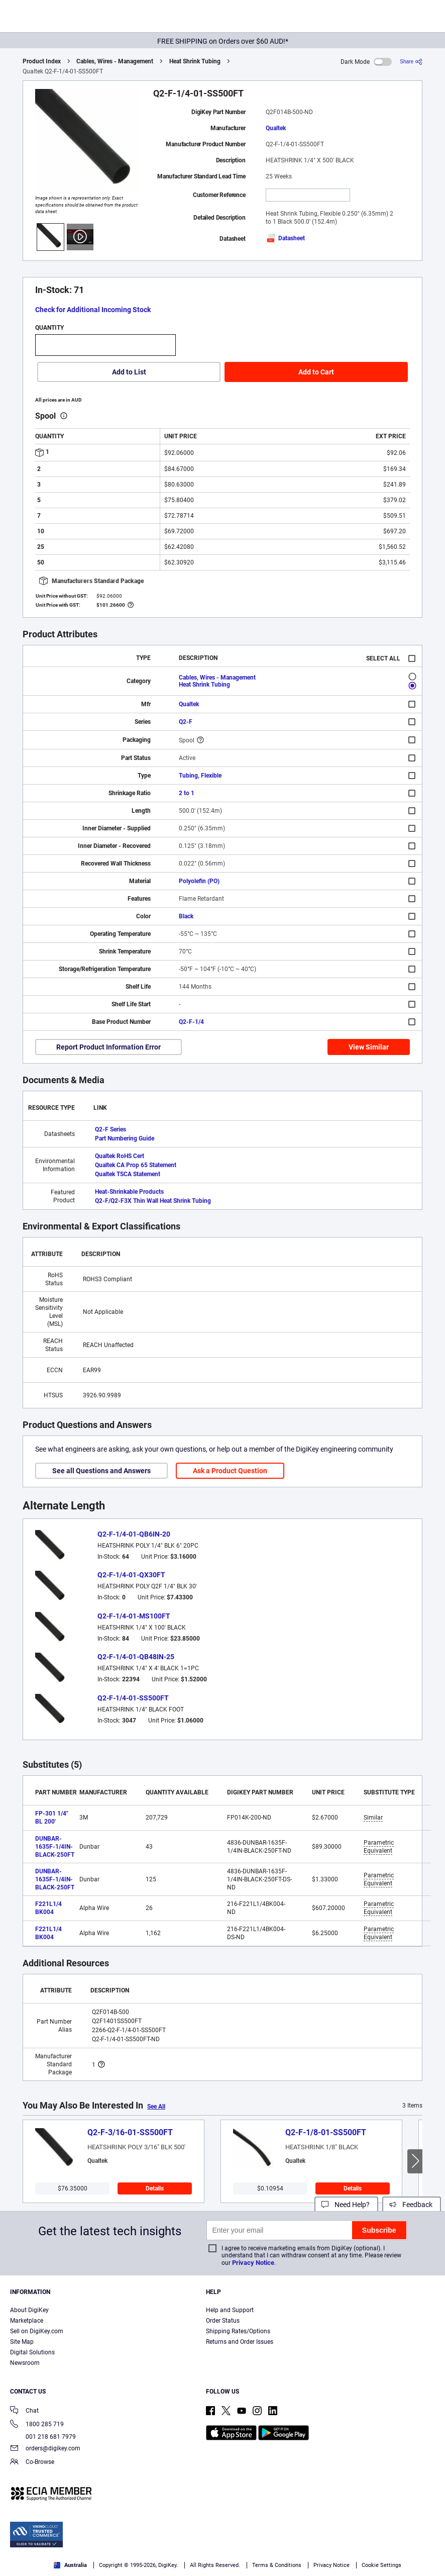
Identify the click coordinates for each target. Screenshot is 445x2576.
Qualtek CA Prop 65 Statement (135, 1165)
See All (156, 2106)
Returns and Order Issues (239, 2341)
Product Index (42, 61)
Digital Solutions (32, 2352)
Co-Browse (32, 2462)
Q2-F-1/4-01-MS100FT (133, 1616)
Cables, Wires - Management (114, 61)
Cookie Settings (381, 2565)
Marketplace (26, 2320)
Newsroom (25, 2362)
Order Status (223, 2320)
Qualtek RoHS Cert (119, 1156)
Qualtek (276, 128)
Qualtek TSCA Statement (127, 1174)
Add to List (129, 372)
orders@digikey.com (45, 2449)
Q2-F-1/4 (191, 1021)
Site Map (22, 2341)
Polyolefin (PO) (199, 881)
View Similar (369, 1047)
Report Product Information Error (108, 1047)
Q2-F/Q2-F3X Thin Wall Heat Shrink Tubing (153, 1200)
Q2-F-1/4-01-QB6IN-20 (133, 1534)
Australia (70, 2565)
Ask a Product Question (230, 1471)
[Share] (411, 61)
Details (155, 2188)
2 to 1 (186, 793)
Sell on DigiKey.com (36, 2331)
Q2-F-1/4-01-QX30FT (131, 1575)
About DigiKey (29, 2310)
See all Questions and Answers (101, 1471)
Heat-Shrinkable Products (129, 1191)
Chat (24, 2411)
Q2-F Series (110, 1129)
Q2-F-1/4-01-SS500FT (133, 1698)
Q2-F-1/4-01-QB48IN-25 (135, 1657)
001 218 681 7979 (43, 2436)
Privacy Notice (253, 2262)
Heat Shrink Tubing (194, 61)
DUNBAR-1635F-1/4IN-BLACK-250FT (54, 1846)
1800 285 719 (37, 2425)
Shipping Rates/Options (238, 2331)
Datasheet (285, 238)
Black (186, 916)
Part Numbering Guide (124, 1138)
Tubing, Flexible (200, 775)
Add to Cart (316, 372)
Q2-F (185, 721)
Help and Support (230, 2310)
